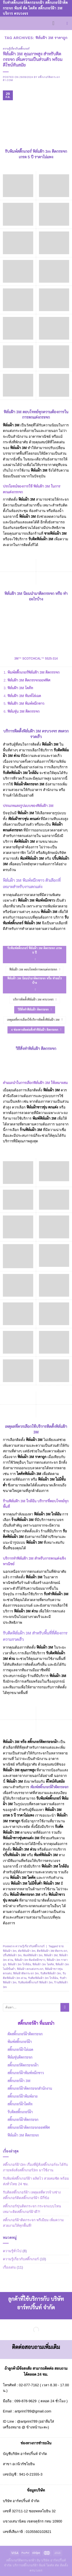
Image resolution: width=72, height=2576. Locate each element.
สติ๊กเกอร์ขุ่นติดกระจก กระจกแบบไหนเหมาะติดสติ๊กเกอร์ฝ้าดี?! (32, 2209)
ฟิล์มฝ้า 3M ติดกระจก (23, 2135)
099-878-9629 (25, 2401)
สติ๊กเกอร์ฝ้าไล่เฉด (20, 2050)
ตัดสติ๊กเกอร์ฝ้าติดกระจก (25, 2034)
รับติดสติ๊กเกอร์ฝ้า (20, 2112)
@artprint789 (27, 2421)
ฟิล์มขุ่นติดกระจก (19, 2057)
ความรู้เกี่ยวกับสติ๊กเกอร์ (16, 48)
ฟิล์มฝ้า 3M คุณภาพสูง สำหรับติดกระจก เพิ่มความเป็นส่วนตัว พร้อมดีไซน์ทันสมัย (32, 59)
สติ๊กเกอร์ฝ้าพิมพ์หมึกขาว (25, 2073)
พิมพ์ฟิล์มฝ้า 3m (33, 1955)
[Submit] (64, 2007)
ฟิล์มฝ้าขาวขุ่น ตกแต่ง (23, 819)
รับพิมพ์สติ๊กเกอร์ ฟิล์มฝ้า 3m (35, 1982)
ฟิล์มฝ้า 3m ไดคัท (43, 1964)
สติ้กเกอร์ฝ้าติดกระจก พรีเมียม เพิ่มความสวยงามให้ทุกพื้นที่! (33, 2223)
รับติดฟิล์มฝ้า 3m (50, 1973)
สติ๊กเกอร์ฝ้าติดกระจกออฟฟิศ (28, 2128)
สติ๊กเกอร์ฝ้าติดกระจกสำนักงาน (29, 2089)
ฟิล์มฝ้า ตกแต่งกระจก (30, 1968)
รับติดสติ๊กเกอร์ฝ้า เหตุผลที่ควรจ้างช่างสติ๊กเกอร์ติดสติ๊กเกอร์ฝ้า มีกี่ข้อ (32, 2195)
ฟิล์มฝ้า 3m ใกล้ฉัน (19, 1964)
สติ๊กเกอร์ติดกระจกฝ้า (42, 1742)
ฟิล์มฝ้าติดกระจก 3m (26, 1973)
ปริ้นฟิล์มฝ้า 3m (12, 1955)
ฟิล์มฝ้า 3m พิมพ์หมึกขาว (30, 1959)
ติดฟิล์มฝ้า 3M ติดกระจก (52, 1950)
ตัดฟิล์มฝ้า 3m (27, 1950)
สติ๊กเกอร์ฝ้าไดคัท (19, 2104)
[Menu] (55, 23)
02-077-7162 (29, 2385)
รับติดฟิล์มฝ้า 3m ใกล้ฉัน (43, 1978)
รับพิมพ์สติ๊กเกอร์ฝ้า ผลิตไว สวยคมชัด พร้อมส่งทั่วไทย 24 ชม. (36, 2181)
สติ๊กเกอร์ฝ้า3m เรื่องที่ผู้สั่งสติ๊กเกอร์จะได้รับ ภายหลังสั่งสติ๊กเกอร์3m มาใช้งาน (35, 2167)
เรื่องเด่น (9, 2267)
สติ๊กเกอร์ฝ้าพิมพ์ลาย (22, 2096)
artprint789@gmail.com (33, 2411)
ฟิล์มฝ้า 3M (51, 1955)
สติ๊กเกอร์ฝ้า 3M (18, 2081)
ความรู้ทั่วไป (12, 2251)
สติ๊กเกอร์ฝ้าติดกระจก (22, 2120)
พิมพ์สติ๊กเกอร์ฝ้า (19, 2042)
